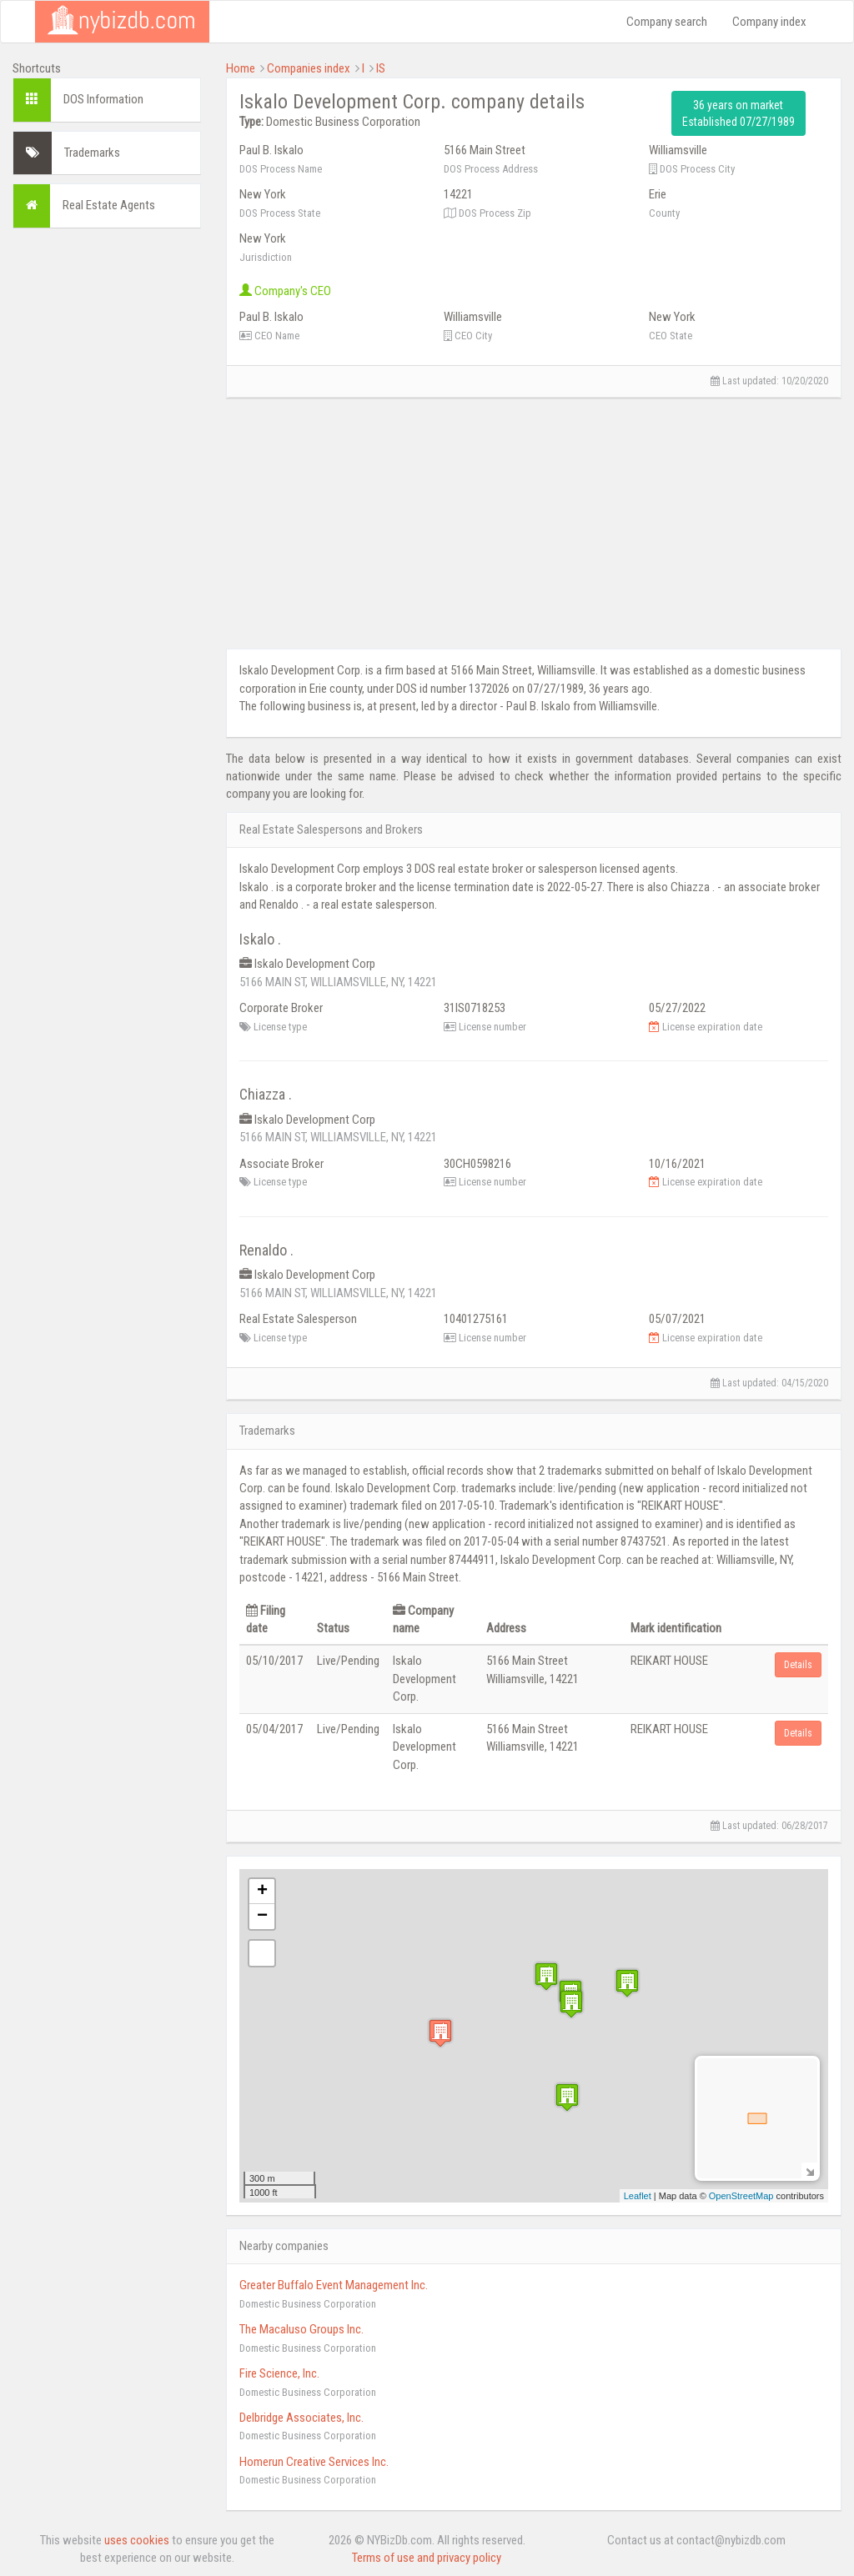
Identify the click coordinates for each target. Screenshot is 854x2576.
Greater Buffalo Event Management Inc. (333, 2285)
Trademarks (92, 152)
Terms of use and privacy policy (426, 2557)
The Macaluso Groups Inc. (301, 2329)
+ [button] (262, 1891)
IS (380, 68)
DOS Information (103, 99)
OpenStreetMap (741, 2196)
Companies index (308, 68)
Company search (666, 21)
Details (798, 1665)
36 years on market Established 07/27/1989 (738, 113)
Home (240, 68)
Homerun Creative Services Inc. (314, 2461)
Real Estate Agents (109, 205)
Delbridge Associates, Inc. (301, 2417)
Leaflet (637, 2196)
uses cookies (136, 2540)
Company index (769, 21)
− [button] (262, 1916)
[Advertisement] (107, 491)
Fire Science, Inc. (279, 2373)
